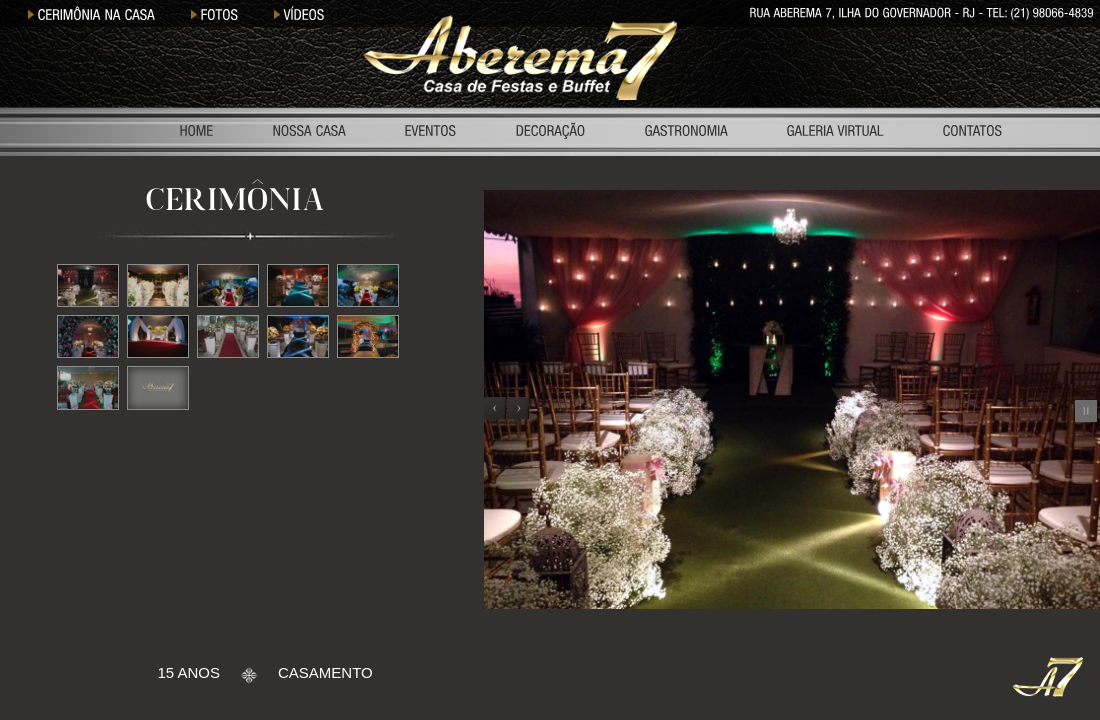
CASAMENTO (325, 672)
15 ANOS (188, 672)
